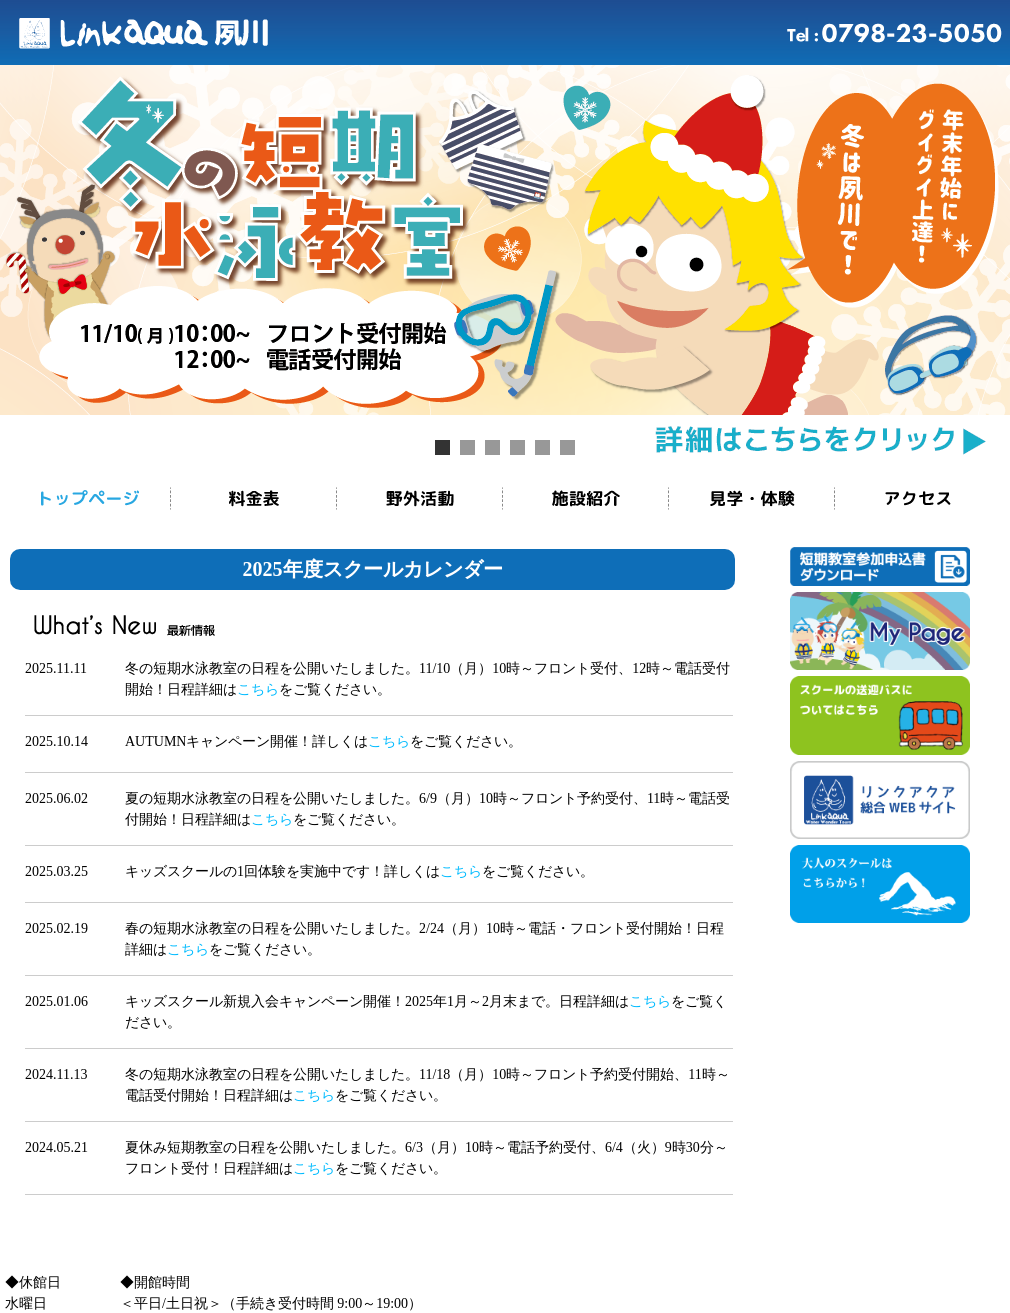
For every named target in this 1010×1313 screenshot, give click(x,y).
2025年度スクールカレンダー (373, 569)
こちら (258, 689)
